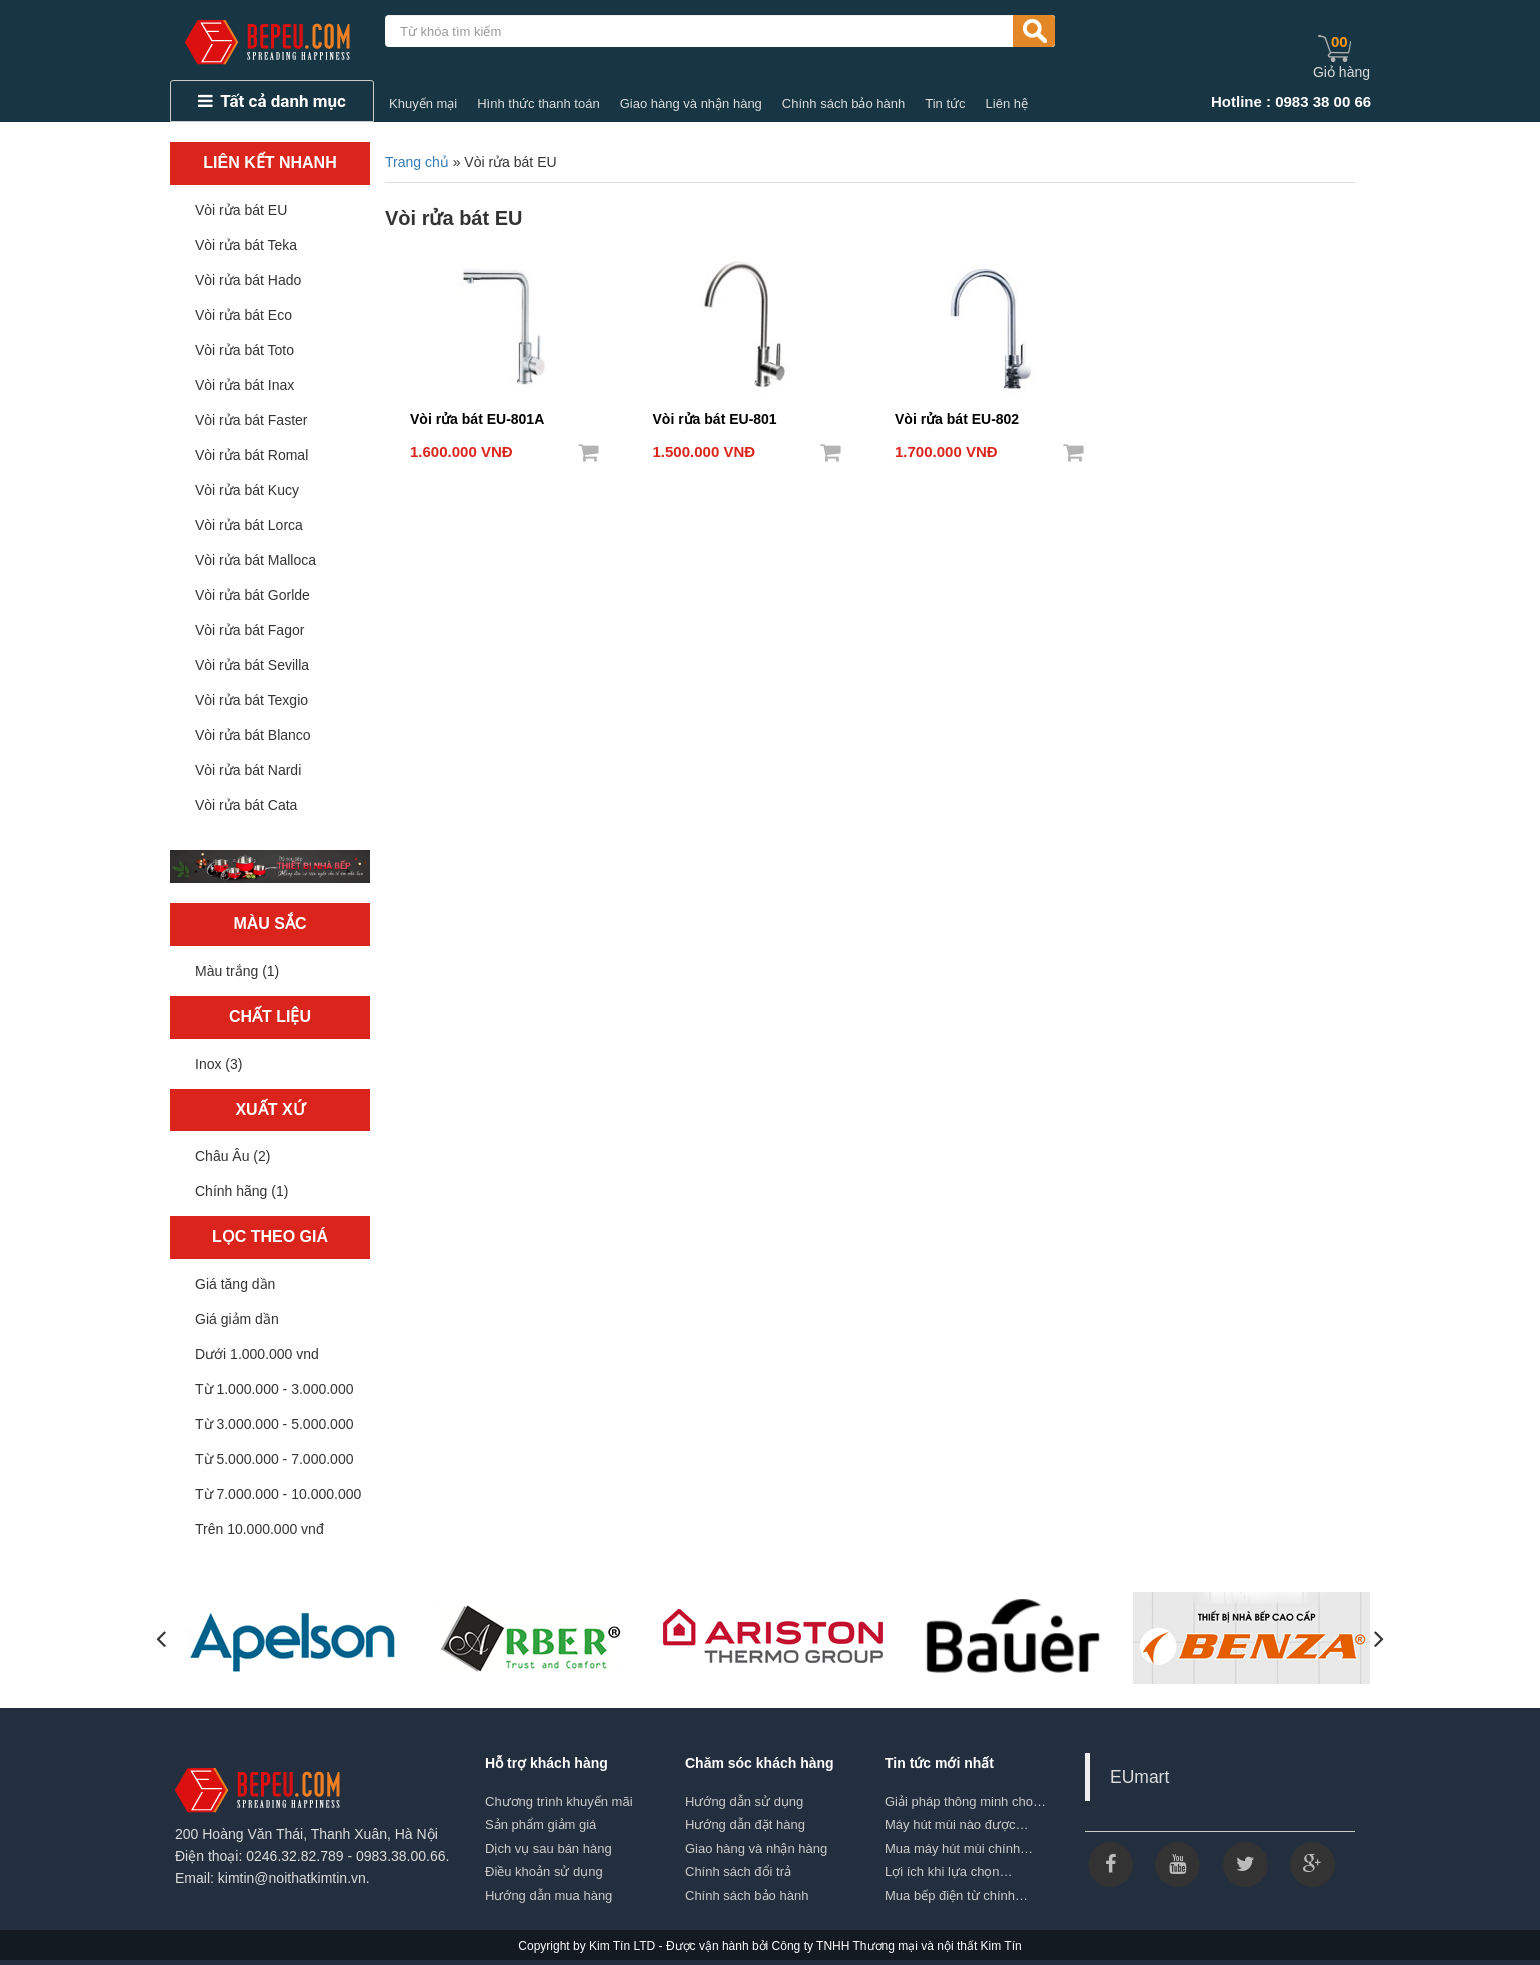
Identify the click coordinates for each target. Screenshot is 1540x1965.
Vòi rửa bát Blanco (253, 735)
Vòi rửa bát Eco (243, 315)
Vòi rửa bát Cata (246, 805)
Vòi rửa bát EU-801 (715, 419)
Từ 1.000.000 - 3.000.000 (274, 1389)
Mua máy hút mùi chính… (959, 1848)
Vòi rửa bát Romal (251, 455)
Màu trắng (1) (237, 971)
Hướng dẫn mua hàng (548, 1895)
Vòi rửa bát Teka (246, 245)
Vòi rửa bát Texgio (251, 700)
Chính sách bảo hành (843, 103)
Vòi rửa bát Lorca (249, 525)
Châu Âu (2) (232, 1156)
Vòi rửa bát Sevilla (252, 665)
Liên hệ (1007, 103)
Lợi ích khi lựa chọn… (949, 1871)
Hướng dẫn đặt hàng (745, 1824)
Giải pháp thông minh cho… (965, 1801)
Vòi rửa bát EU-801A (477, 419)
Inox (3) (218, 1064)
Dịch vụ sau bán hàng (548, 1848)
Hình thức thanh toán (538, 103)
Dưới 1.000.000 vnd (257, 1354)
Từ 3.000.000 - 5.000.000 (274, 1424)
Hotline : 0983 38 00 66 (1291, 101)
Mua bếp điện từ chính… (956, 1895)
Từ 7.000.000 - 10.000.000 (278, 1494)
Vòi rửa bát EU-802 (957, 419)
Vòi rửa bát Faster (251, 420)
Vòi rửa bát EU (241, 210)
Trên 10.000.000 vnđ (259, 1529)
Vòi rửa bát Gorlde (252, 595)
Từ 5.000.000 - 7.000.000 (274, 1459)
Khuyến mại (423, 103)
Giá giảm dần (237, 1319)
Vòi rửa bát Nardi (248, 770)
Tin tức (945, 103)
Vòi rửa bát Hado (248, 280)
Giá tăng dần (235, 1284)
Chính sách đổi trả (738, 1871)
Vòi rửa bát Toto (244, 350)
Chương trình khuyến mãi (559, 1801)
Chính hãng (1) (241, 1191)
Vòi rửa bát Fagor (249, 630)
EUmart (1139, 1777)
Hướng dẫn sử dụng (744, 1801)
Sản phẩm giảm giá (540, 1824)
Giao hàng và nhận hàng (691, 103)
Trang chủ (417, 162)
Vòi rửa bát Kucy (247, 490)
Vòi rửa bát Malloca (255, 560)
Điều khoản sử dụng (544, 1871)
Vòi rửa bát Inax (244, 385)
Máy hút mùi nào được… (956, 1824)
